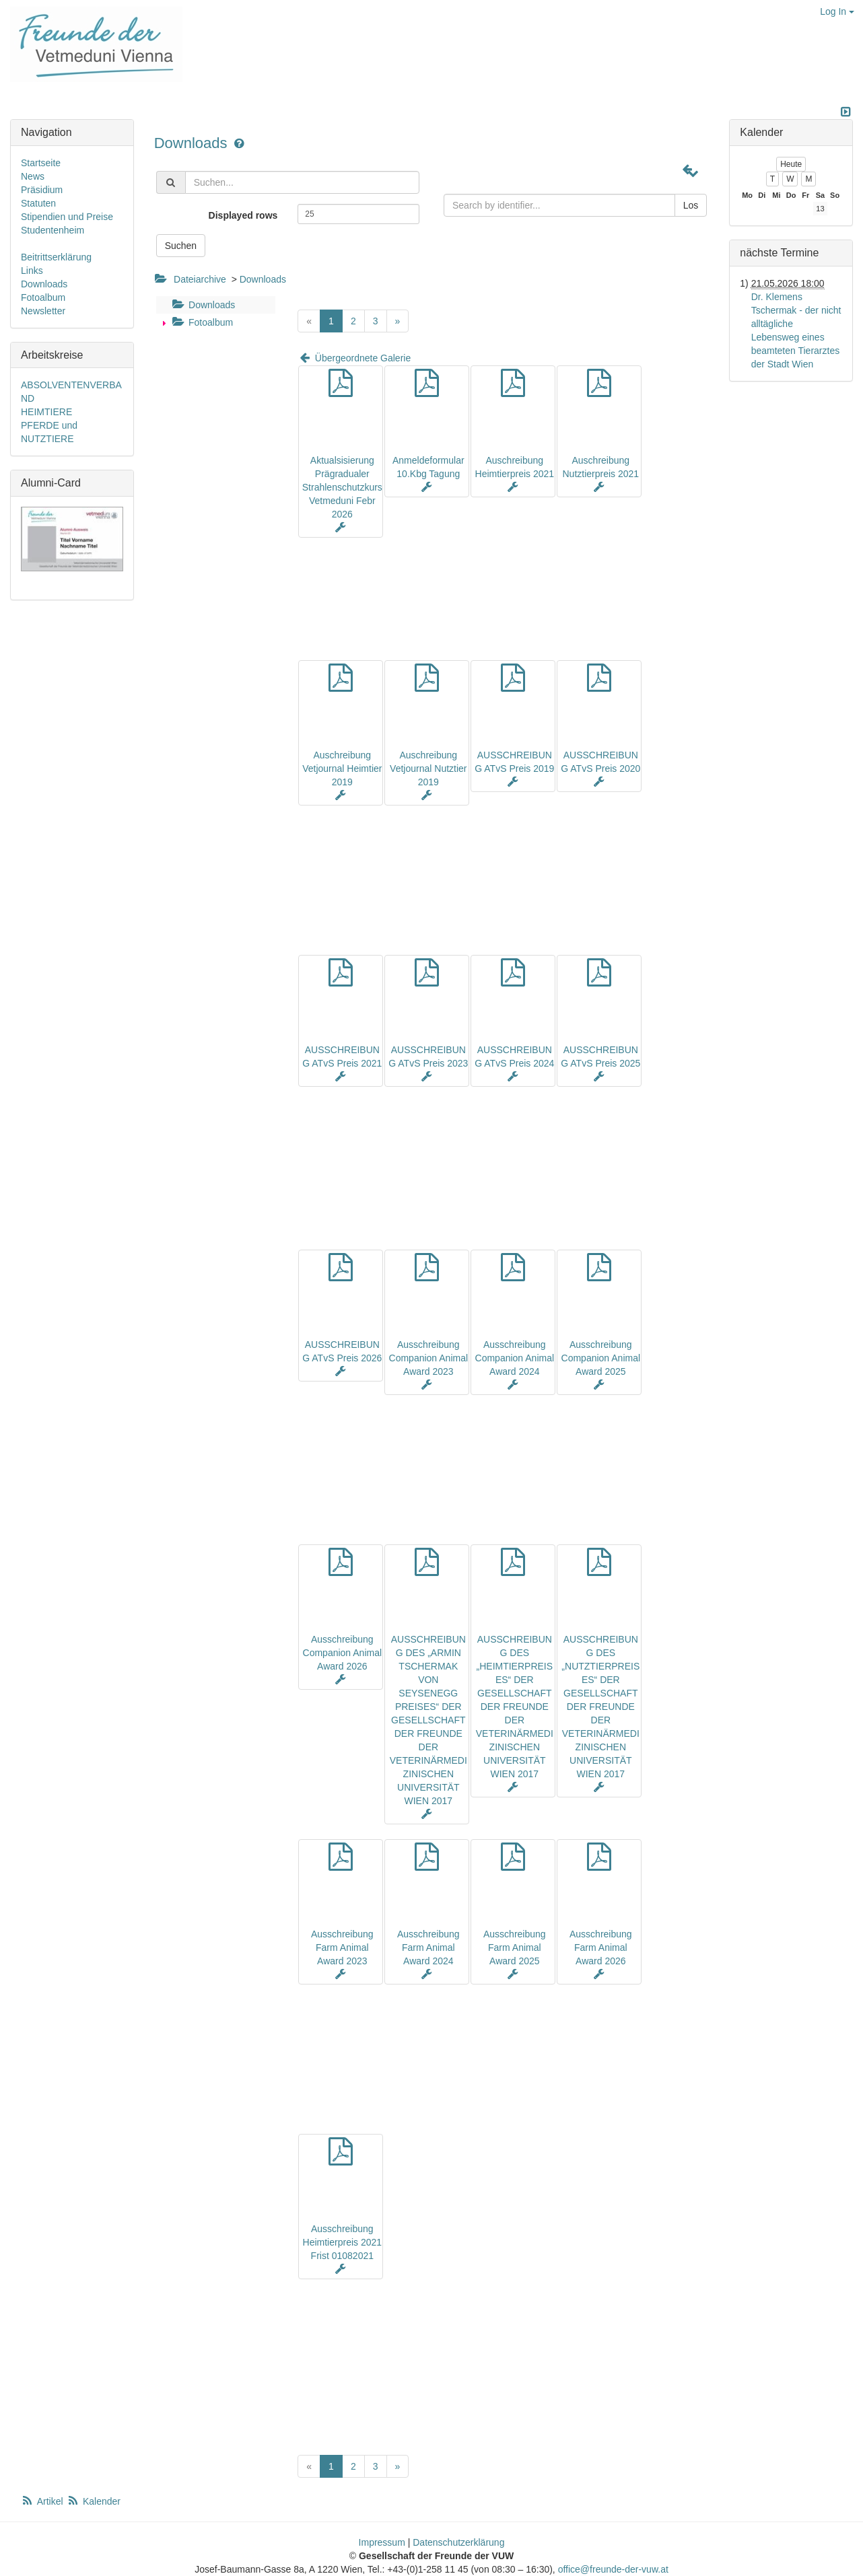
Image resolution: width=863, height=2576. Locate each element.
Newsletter (43, 311)
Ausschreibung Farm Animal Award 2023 (342, 1947)
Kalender (93, 2501)
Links (32, 270)
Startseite (41, 162)
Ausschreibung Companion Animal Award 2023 (429, 1358)
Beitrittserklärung (56, 257)
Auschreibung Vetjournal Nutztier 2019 (428, 768)
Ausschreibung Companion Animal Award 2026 (342, 1653)
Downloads (193, 143)
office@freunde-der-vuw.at (613, 2569)
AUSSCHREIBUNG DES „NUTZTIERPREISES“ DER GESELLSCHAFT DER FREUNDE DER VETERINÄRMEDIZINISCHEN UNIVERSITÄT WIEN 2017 (600, 1706)
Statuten (38, 203)
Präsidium (42, 189)
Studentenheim (52, 230)
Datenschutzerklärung (458, 2542)
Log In (837, 11)
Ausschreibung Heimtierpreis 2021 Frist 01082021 (342, 2242)
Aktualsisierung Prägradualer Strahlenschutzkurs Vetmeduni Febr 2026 (342, 487)
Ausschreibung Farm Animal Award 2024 (428, 1947)
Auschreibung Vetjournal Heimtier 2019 (342, 768)
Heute (791, 164)
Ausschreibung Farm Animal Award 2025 (514, 1947)
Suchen (181, 245)
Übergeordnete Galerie (354, 358)
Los (691, 205)
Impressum (382, 2542)
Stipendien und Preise (67, 216)
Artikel (43, 2501)
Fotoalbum (201, 322)
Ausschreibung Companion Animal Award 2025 (601, 1358)
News (32, 176)
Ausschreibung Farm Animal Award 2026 (600, 1947)
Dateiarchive (200, 279)
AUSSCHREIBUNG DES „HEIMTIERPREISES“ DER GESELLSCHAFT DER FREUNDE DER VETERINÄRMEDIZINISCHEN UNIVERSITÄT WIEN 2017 (514, 1706)
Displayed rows (243, 215)
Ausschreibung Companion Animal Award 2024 (515, 1358)
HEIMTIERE (46, 411)
